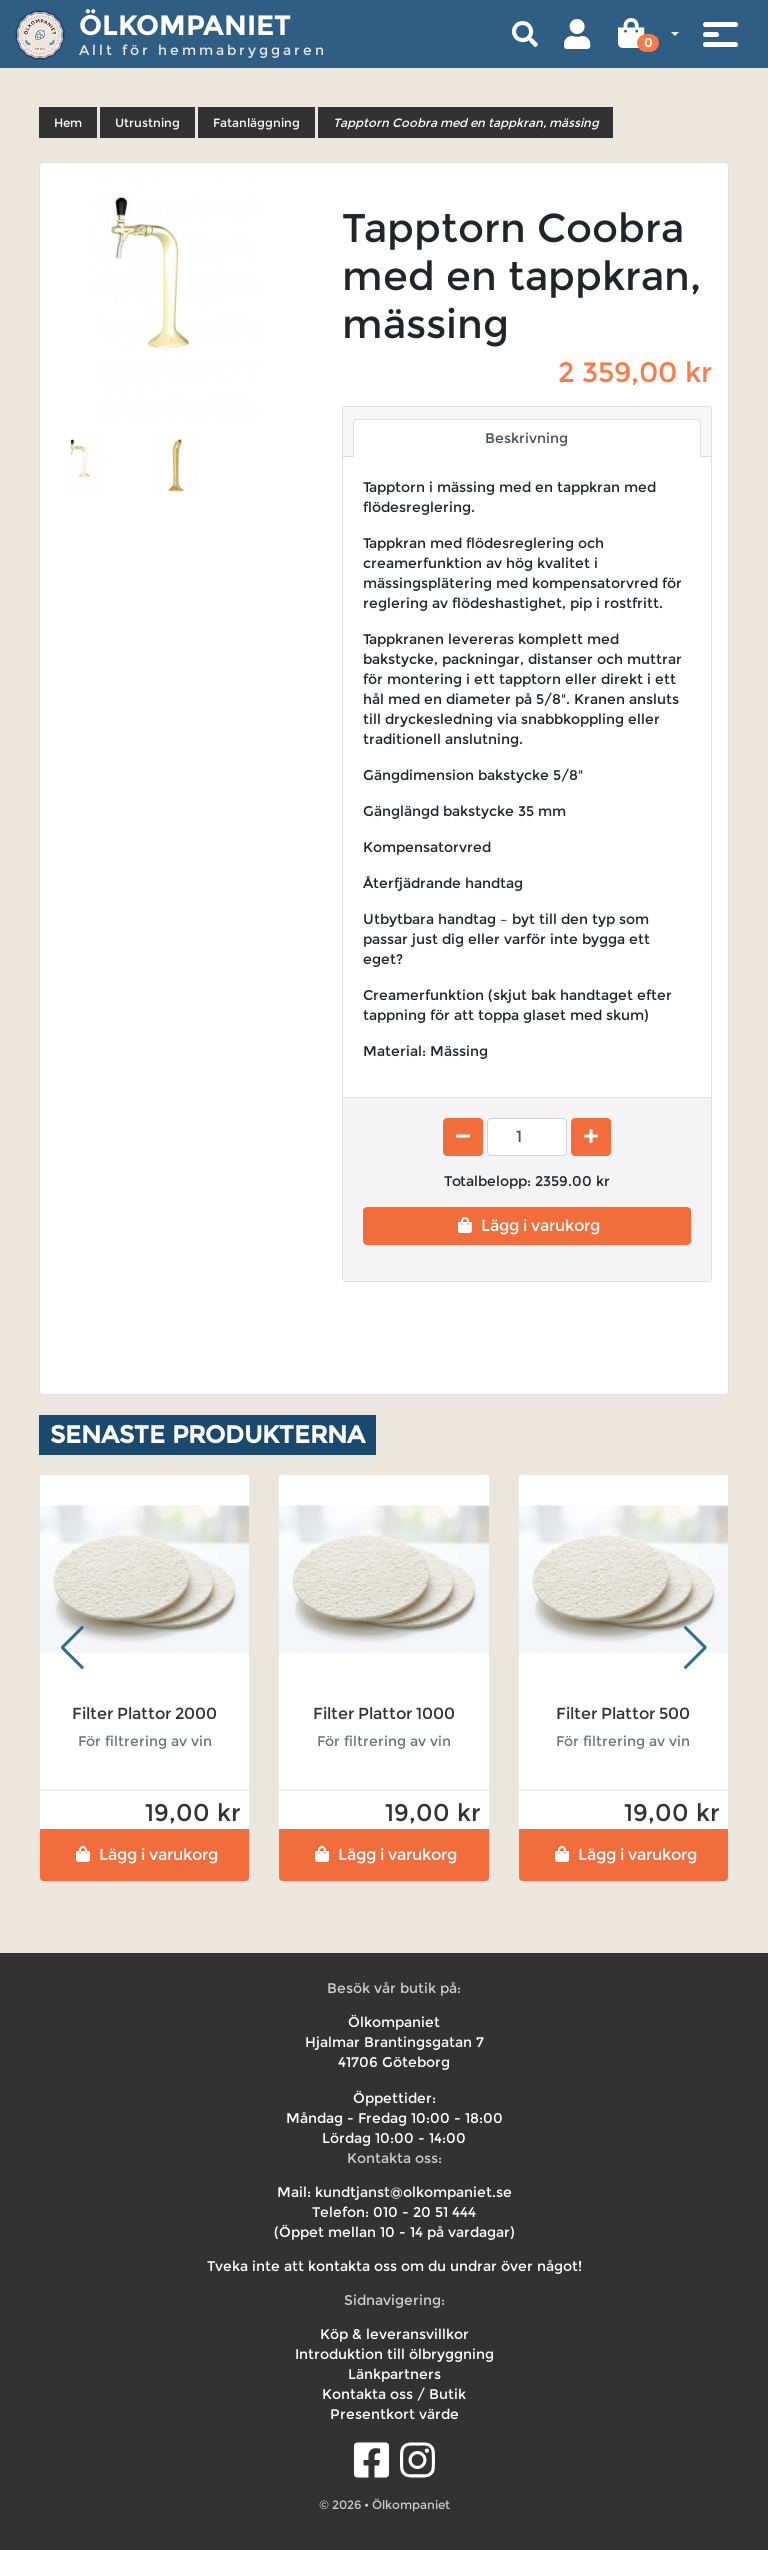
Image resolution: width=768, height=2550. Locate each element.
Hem (68, 122)
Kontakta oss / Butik (394, 2394)
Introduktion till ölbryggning (394, 2354)
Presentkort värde (394, 2414)
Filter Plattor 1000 (384, 1713)
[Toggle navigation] (720, 34)
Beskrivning (526, 438)
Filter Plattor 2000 (144, 1713)
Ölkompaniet (185, 25)
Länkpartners (394, 2374)
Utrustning (147, 122)
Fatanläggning (256, 122)
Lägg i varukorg (526, 1225)
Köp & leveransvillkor (394, 2334)
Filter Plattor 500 (623, 1713)
